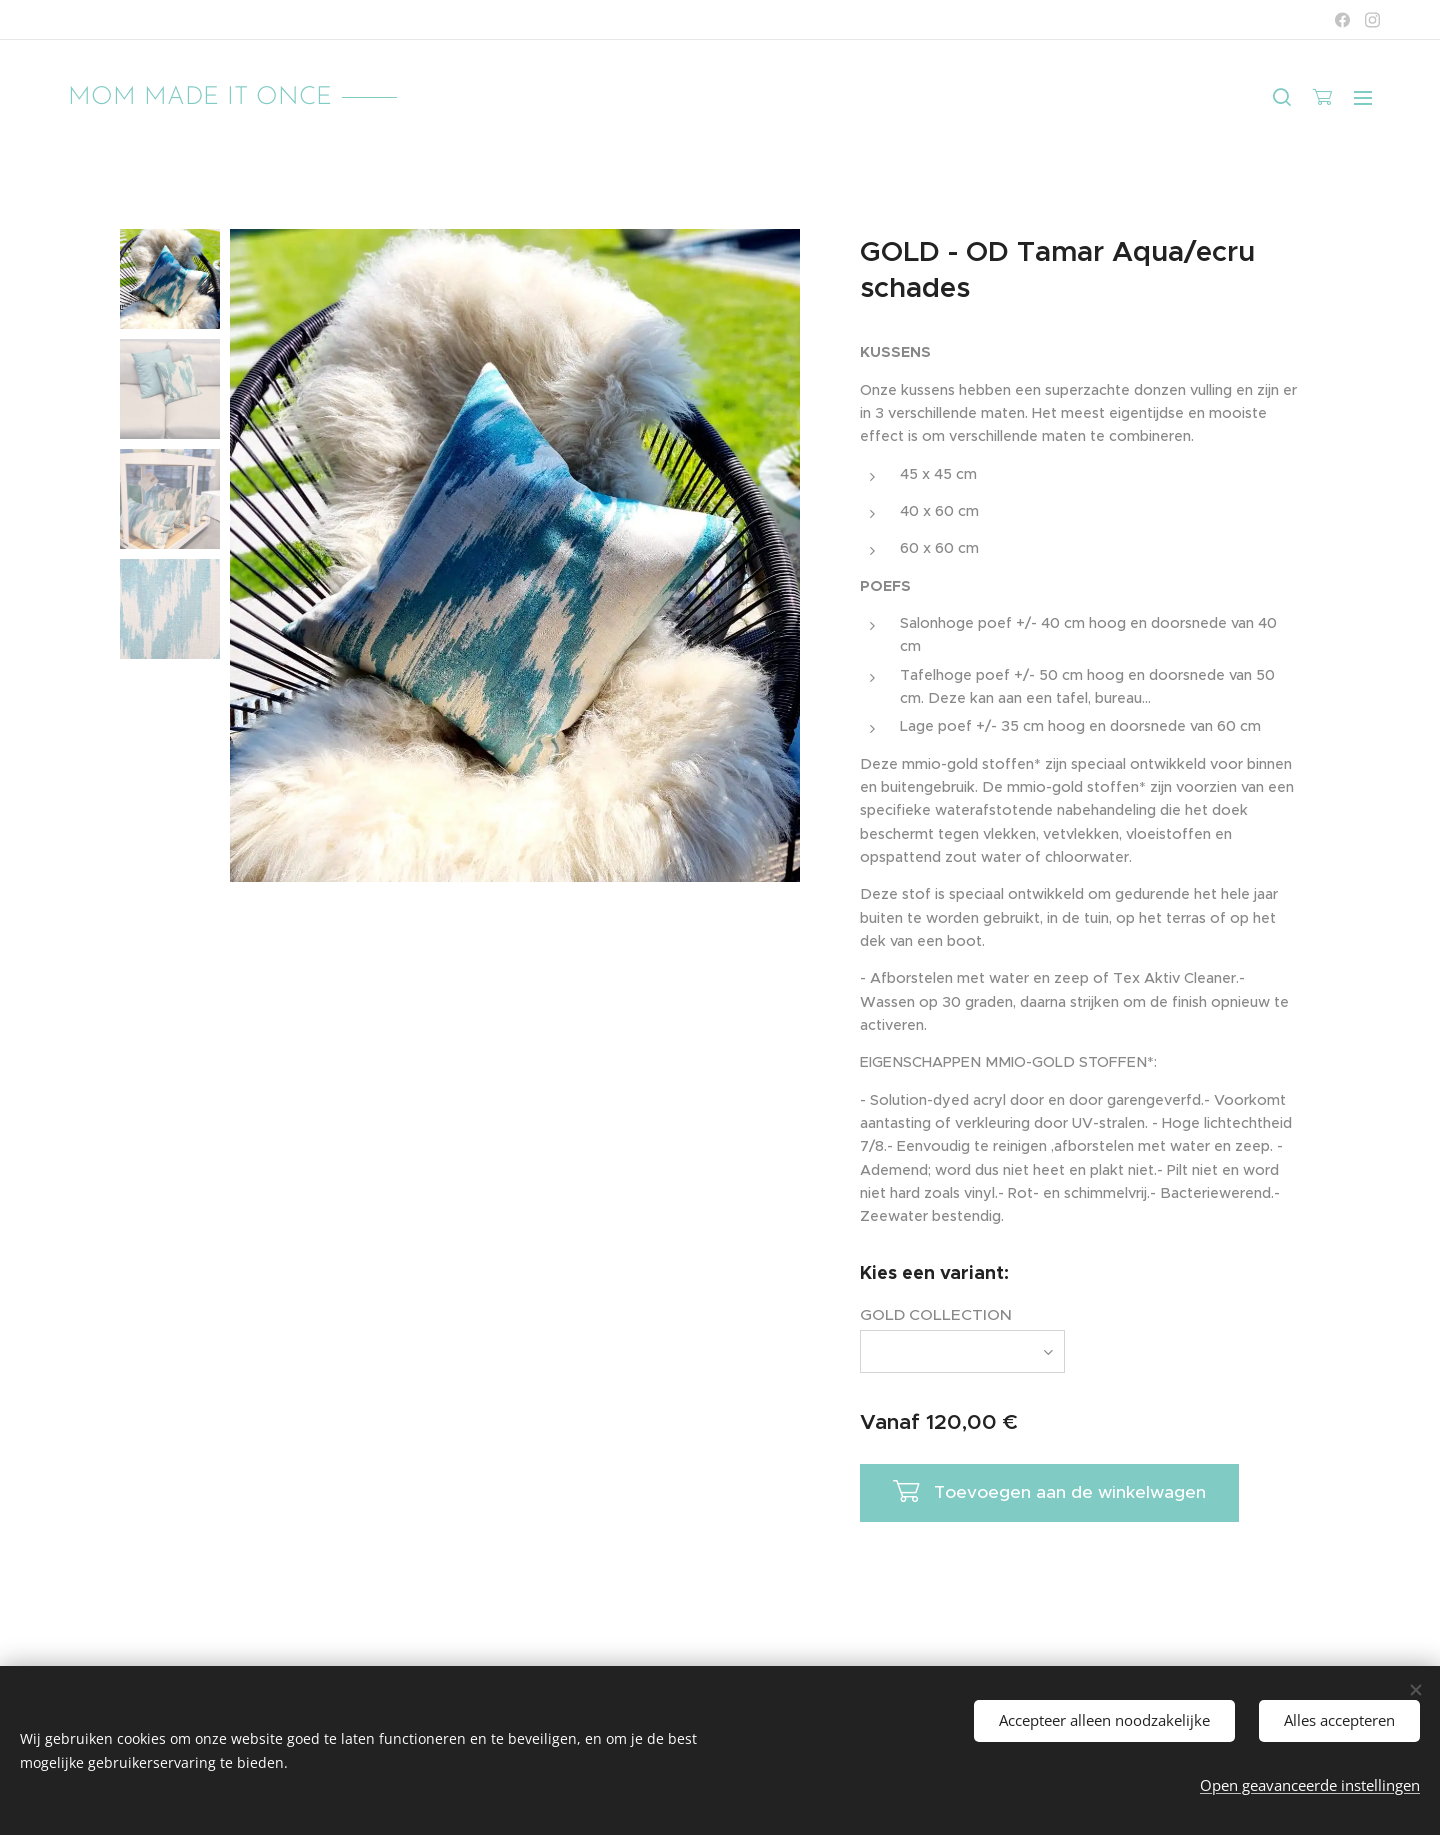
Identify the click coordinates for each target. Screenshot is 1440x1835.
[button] (1282, 97)
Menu (1363, 98)
